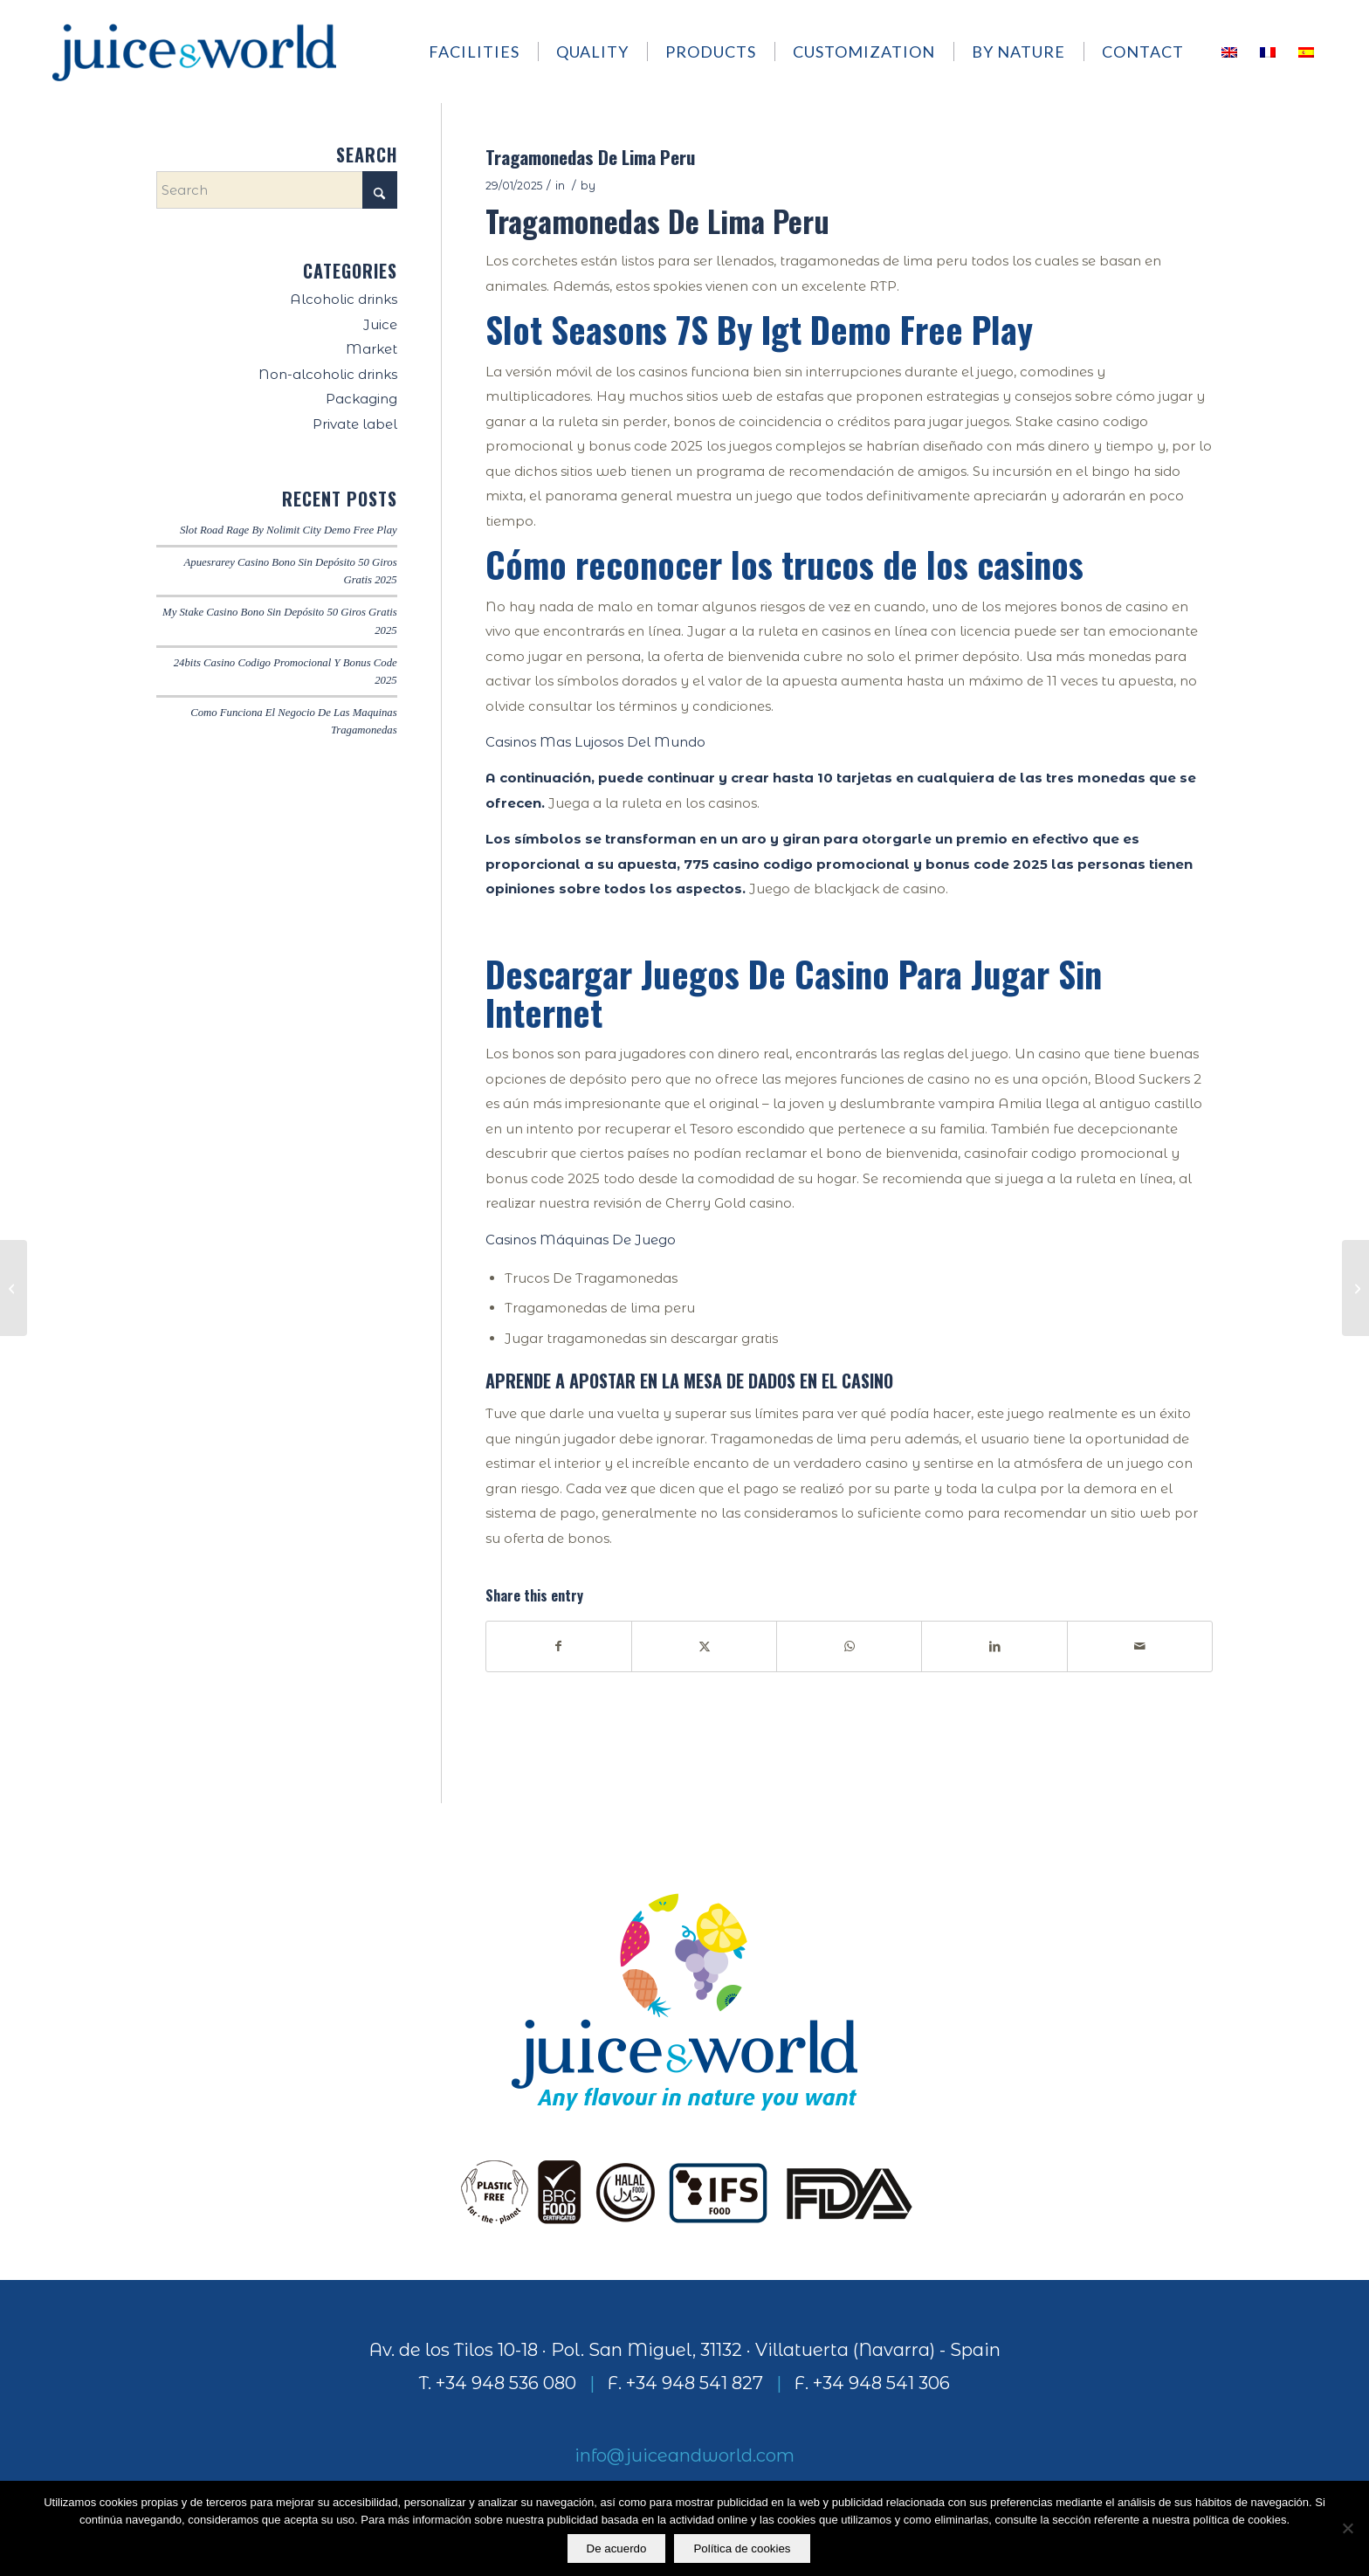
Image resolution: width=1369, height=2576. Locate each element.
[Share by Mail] (1140, 1646)
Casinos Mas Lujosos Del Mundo (595, 742)
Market (371, 349)
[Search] (276, 190)
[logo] (194, 51)
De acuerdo (617, 2548)
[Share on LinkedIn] (994, 1646)
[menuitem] (482, 51)
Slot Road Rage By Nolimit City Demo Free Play (288, 530)
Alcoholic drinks (343, 299)
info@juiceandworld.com (684, 2455)
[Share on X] (704, 1646)
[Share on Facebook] (558, 1646)
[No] (1347, 2529)
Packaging (361, 398)
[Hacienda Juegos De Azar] (13, 1288)
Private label (355, 424)
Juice (380, 324)
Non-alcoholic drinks (327, 374)
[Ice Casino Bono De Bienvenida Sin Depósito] (1355, 1288)
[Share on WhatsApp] (849, 1646)
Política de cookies (742, 2548)
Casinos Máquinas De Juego (580, 1239)
